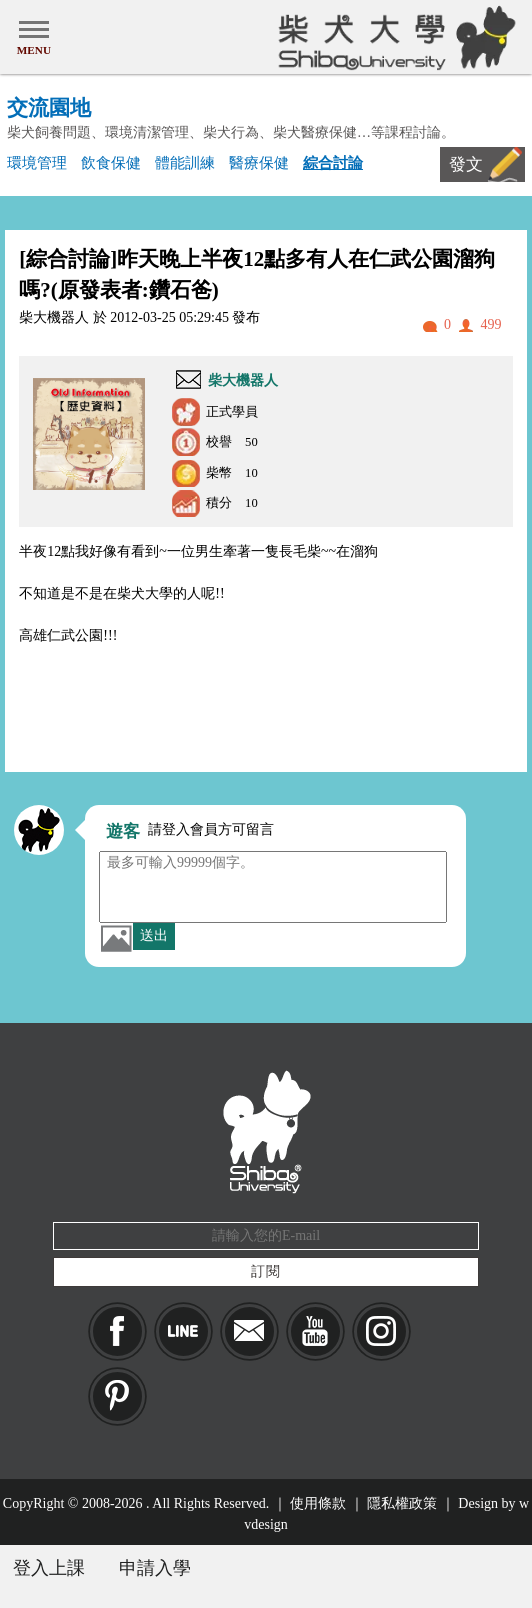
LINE (183, 1331)
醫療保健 (259, 162)
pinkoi (117, 1396)
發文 (466, 164)
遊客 (123, 831)
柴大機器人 (243, 380)
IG (381, 1331)
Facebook (117, 1331)
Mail (249, 1331)
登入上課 (49, 1568)
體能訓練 (185, 162)
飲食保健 (111, 162)
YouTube (315, 1331)
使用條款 (318, 1503)
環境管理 (37, 162)
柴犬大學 (393, 37)
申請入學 (155, 1568)
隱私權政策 (402, 1503)
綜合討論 (333, 162)
